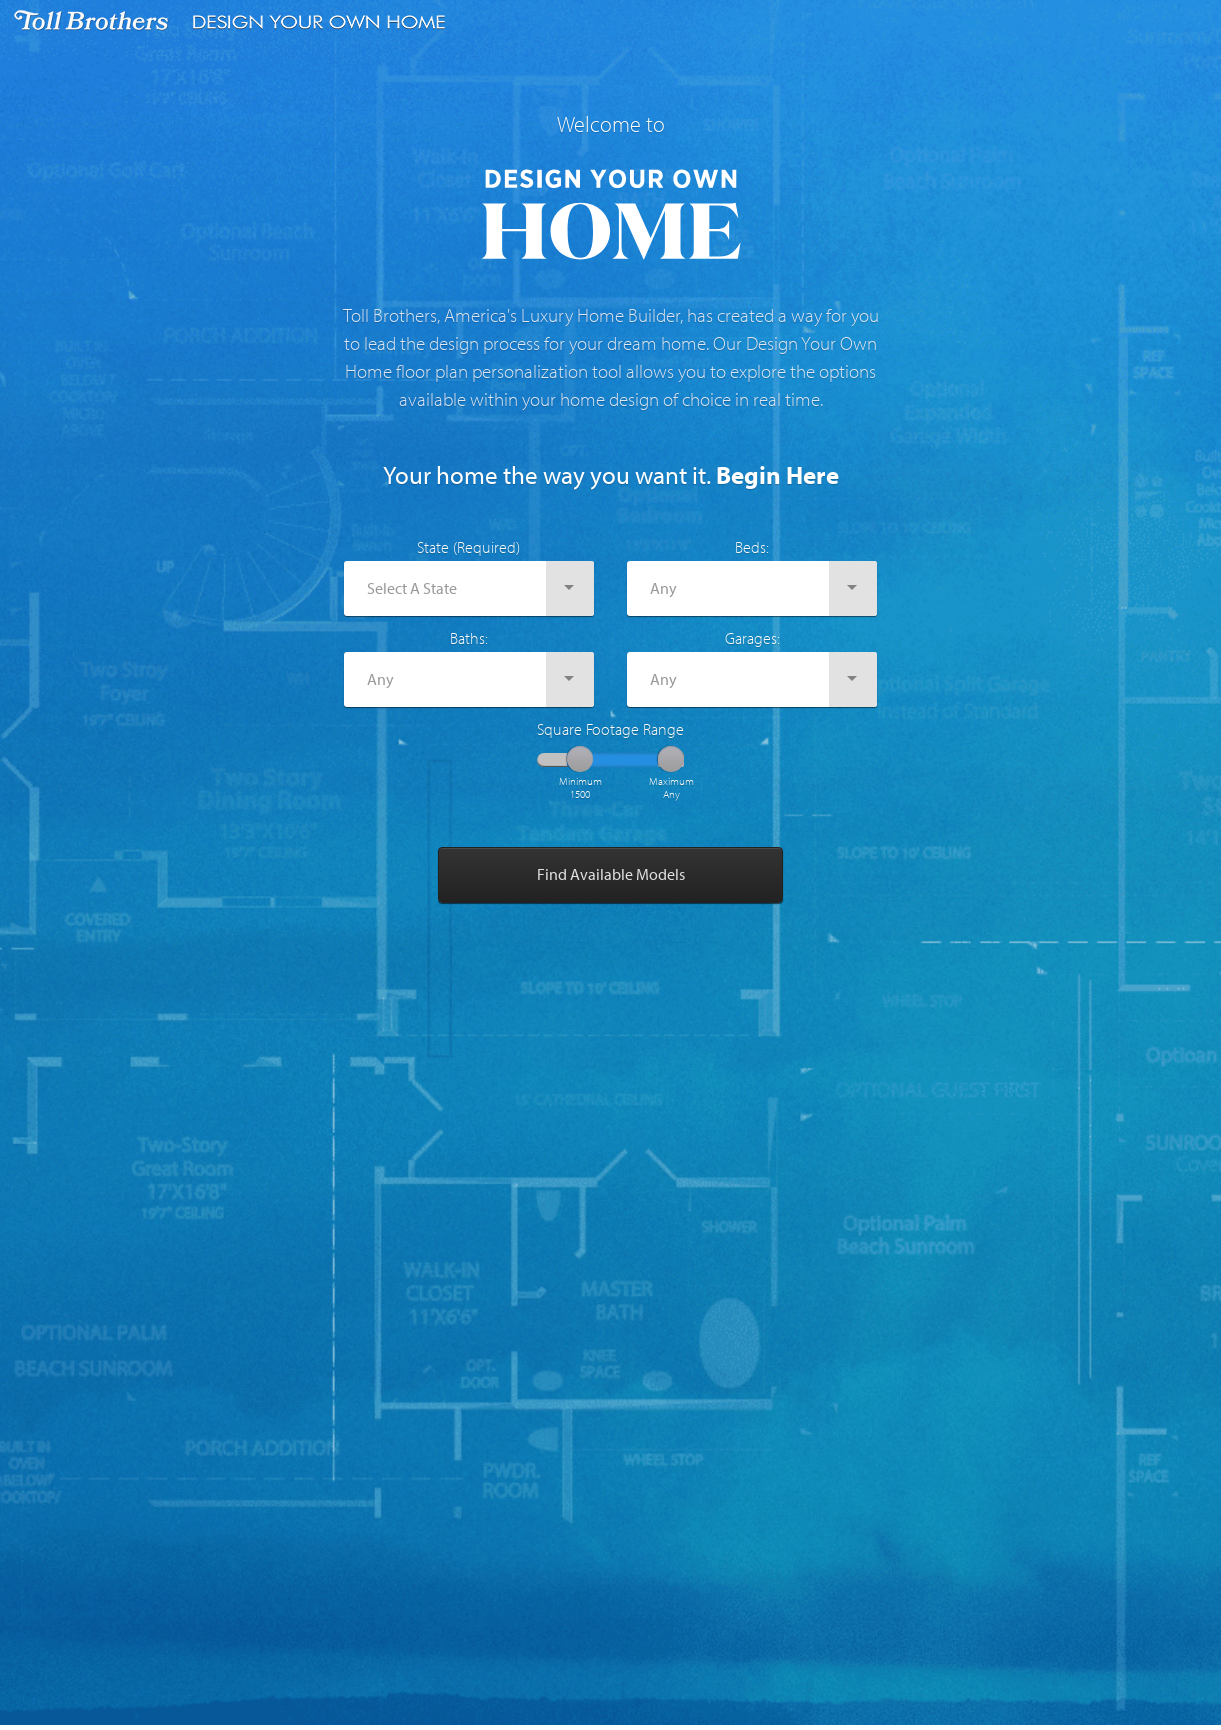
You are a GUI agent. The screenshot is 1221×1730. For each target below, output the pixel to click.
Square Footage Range (610, 729)
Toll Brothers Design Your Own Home (235, 22)
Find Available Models (611, 874)
